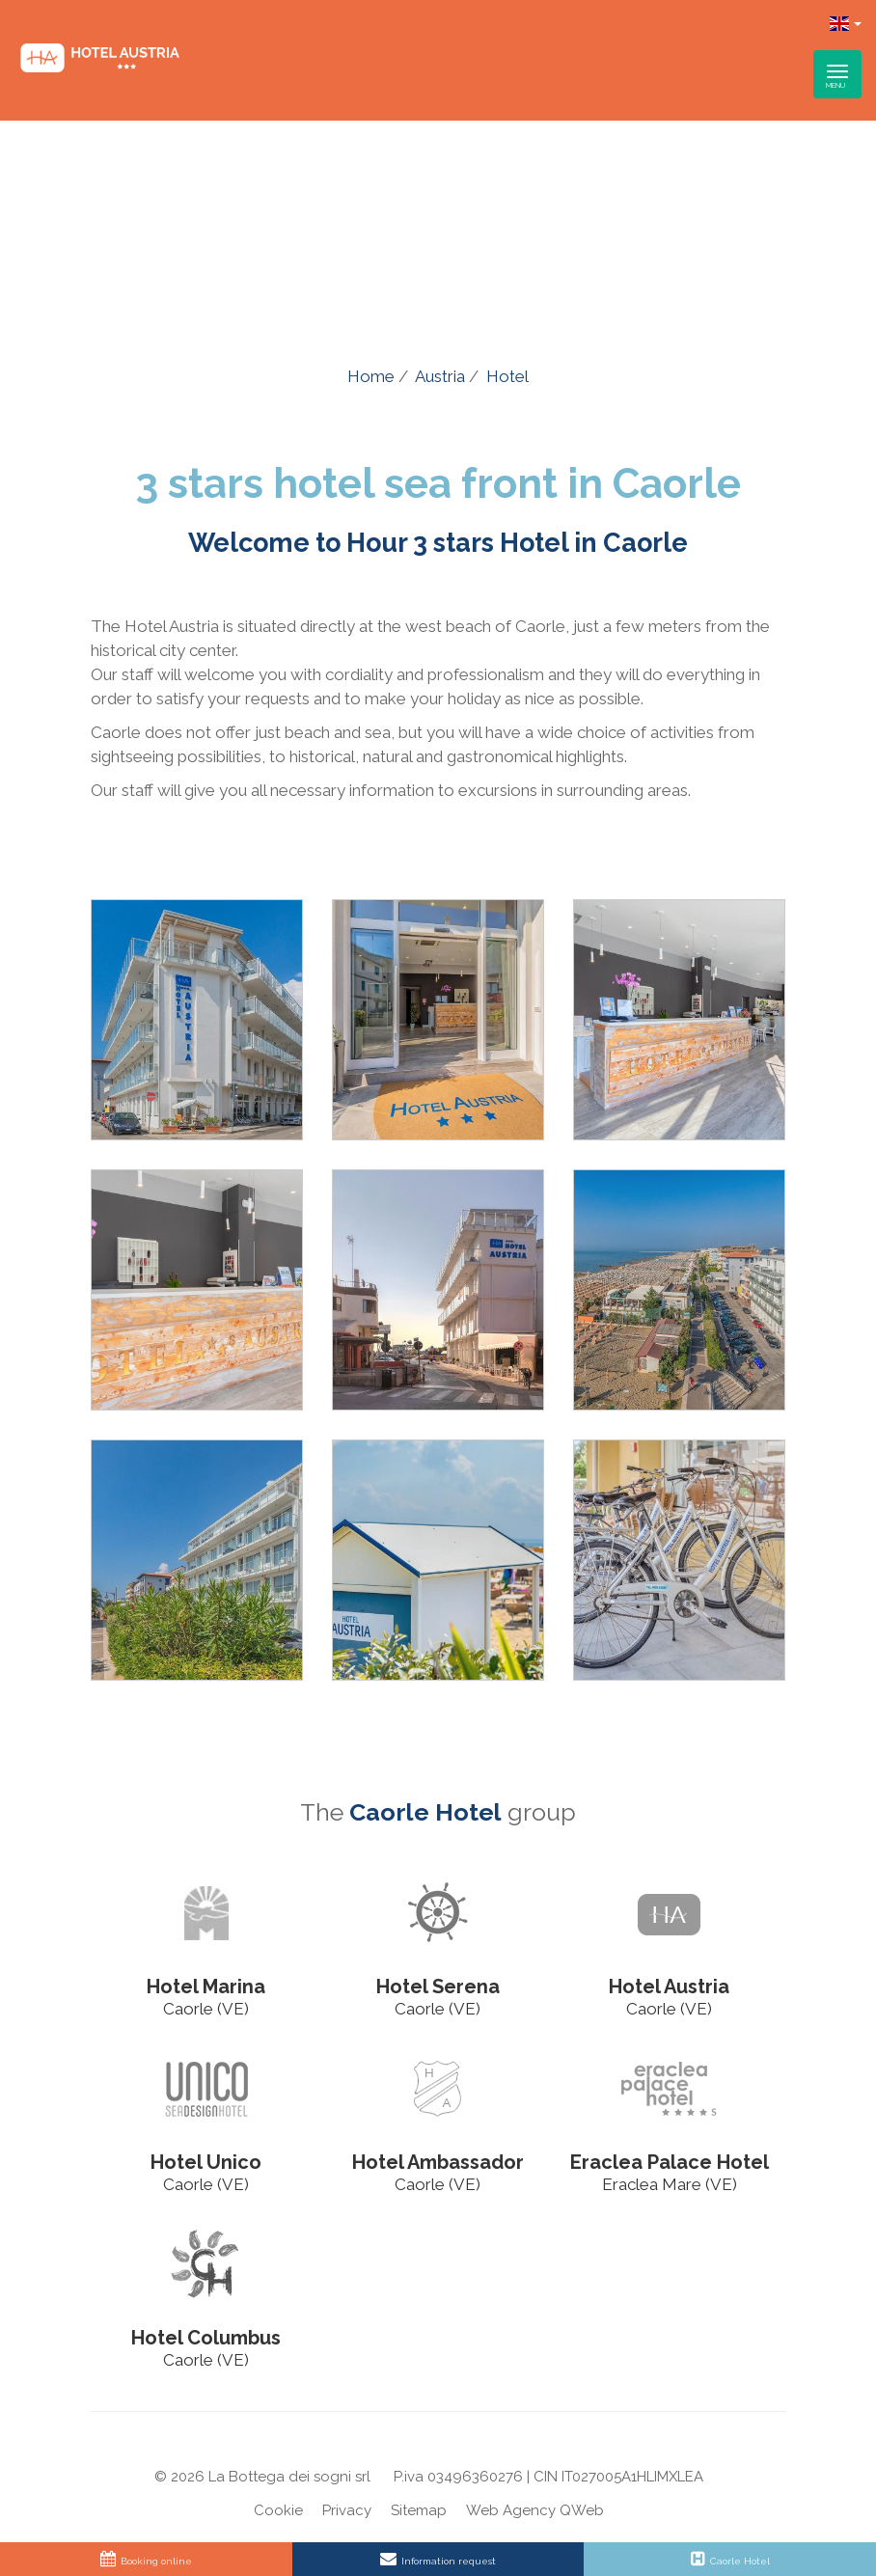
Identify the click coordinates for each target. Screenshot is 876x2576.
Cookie (278, 2510)
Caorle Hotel (425, 1811)
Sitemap (419, 2510)
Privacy (346, 2510)
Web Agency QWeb (535, 2510)
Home (371, 376)
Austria (440, 376)
